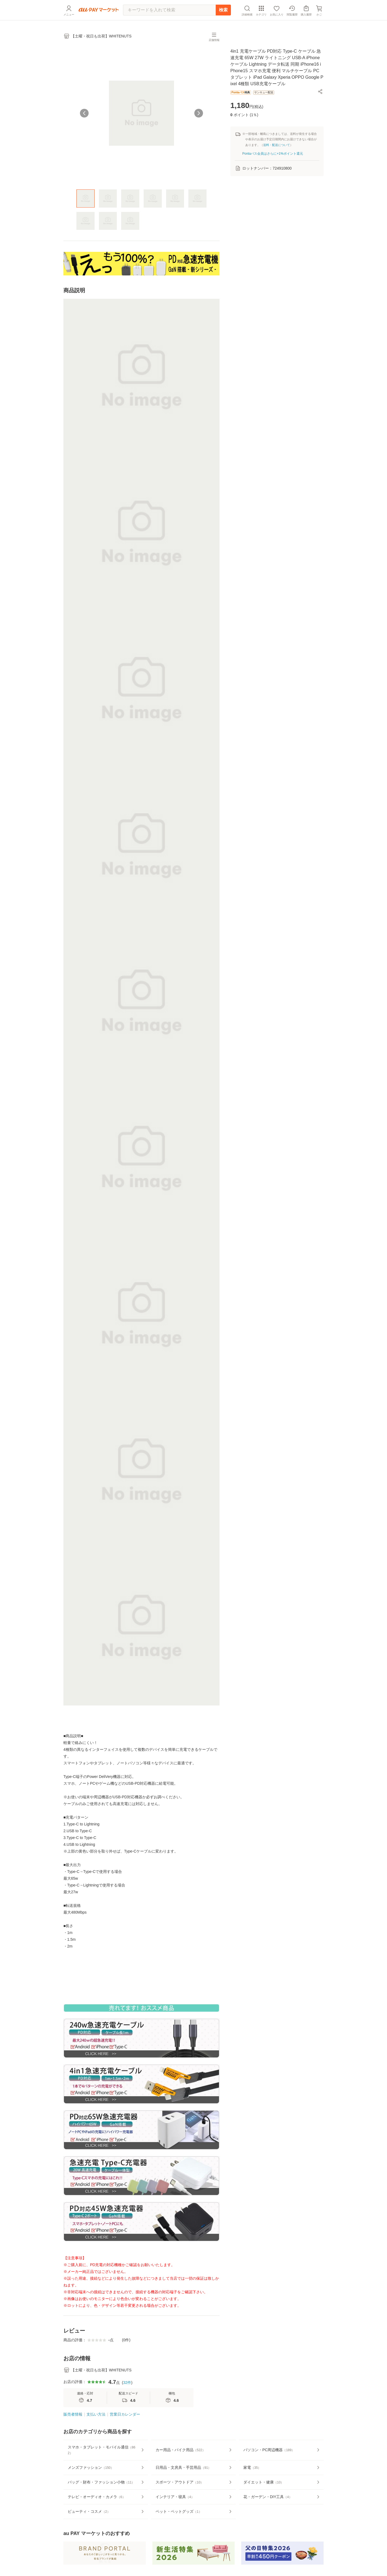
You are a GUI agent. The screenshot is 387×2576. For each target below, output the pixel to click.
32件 (127, 2382)
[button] (320, 91)
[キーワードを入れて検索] (169, 10)
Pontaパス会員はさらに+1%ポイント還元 (272, 153)
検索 (223, 10)
